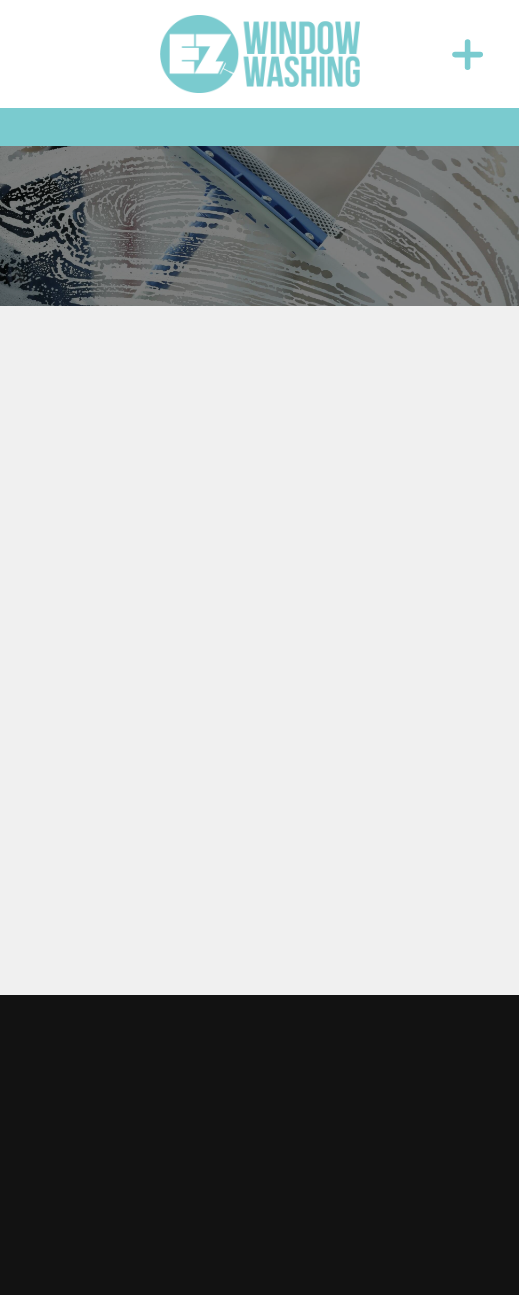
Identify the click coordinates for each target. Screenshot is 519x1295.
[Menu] (467, 54)
